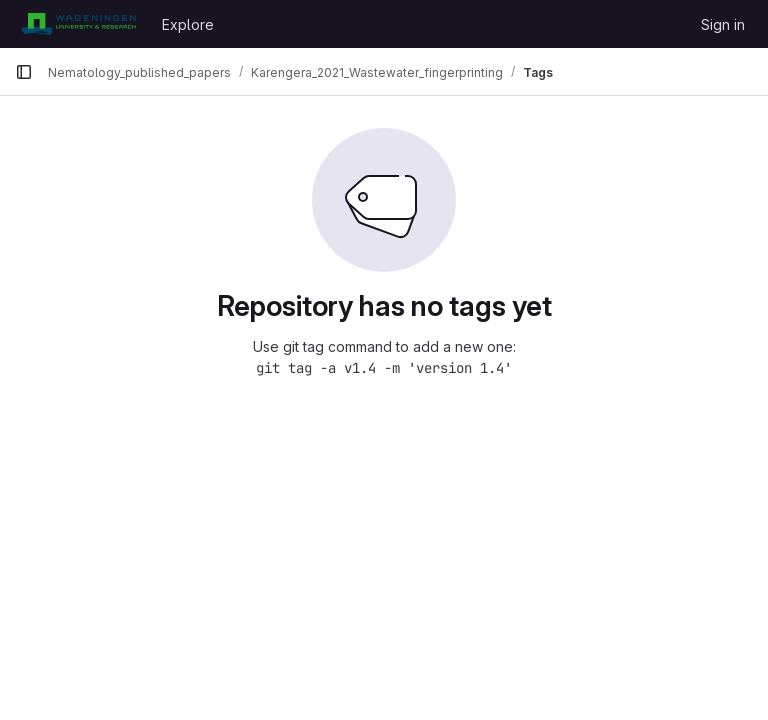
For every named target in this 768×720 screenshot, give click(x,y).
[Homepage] (78, 24)
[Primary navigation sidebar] (24, 72)
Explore (188, 24)
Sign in (723, 24)
